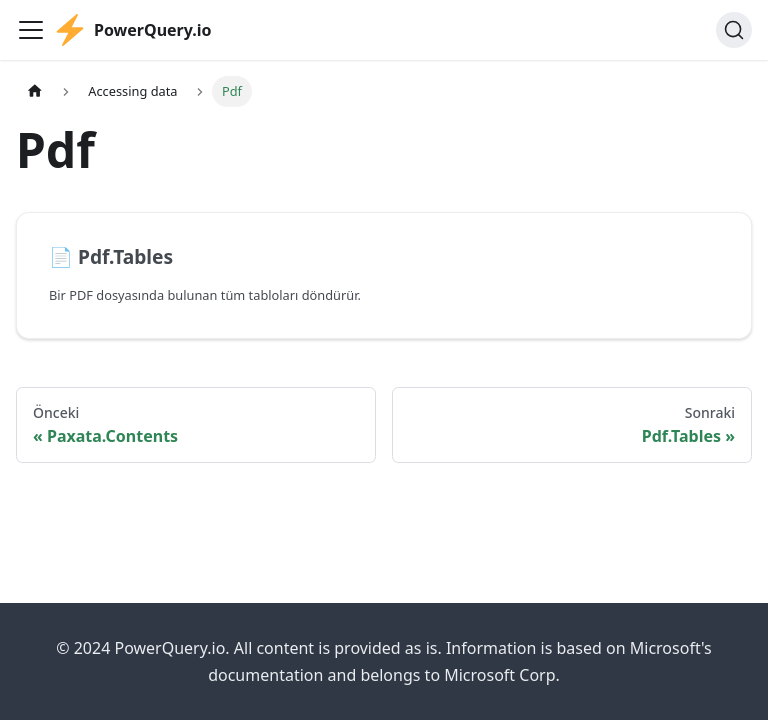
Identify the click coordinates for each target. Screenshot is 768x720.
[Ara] (734, 30)
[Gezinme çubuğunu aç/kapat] (31, 30)
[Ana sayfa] (35, 91)
